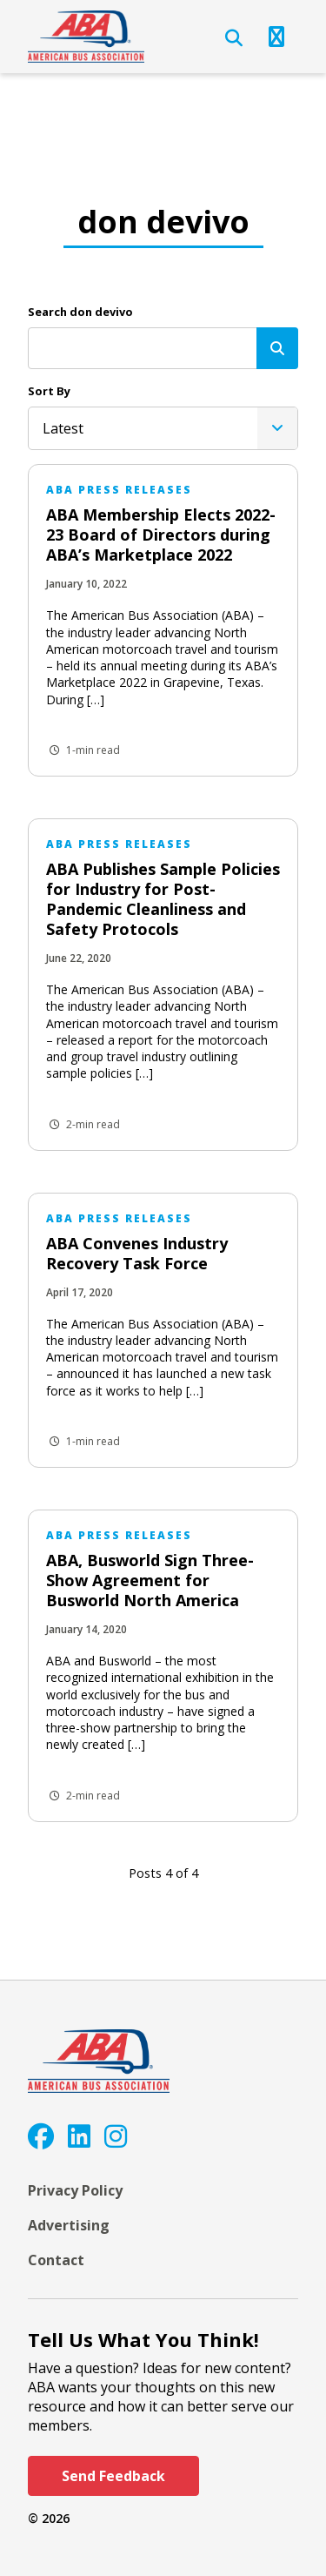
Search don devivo (80, 311)
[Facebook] (41, 2136)
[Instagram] (115, 2136)
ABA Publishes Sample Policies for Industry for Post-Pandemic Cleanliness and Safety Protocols (163, 898)
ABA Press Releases (119, 489)
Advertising (69, 2225)
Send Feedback (113, 2475)
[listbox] (163, 428)
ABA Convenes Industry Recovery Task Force (137, 1253)
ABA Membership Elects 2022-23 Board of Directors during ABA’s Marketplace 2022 (161, 534)
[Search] (277, 348)
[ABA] (86, 36)
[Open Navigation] (276, 36)
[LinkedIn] (79, 2136)
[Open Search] (233, 38)
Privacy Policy (75, 2190)
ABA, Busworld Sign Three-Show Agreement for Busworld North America (150, 1580)
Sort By (49, 391)
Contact (56, 2260)
